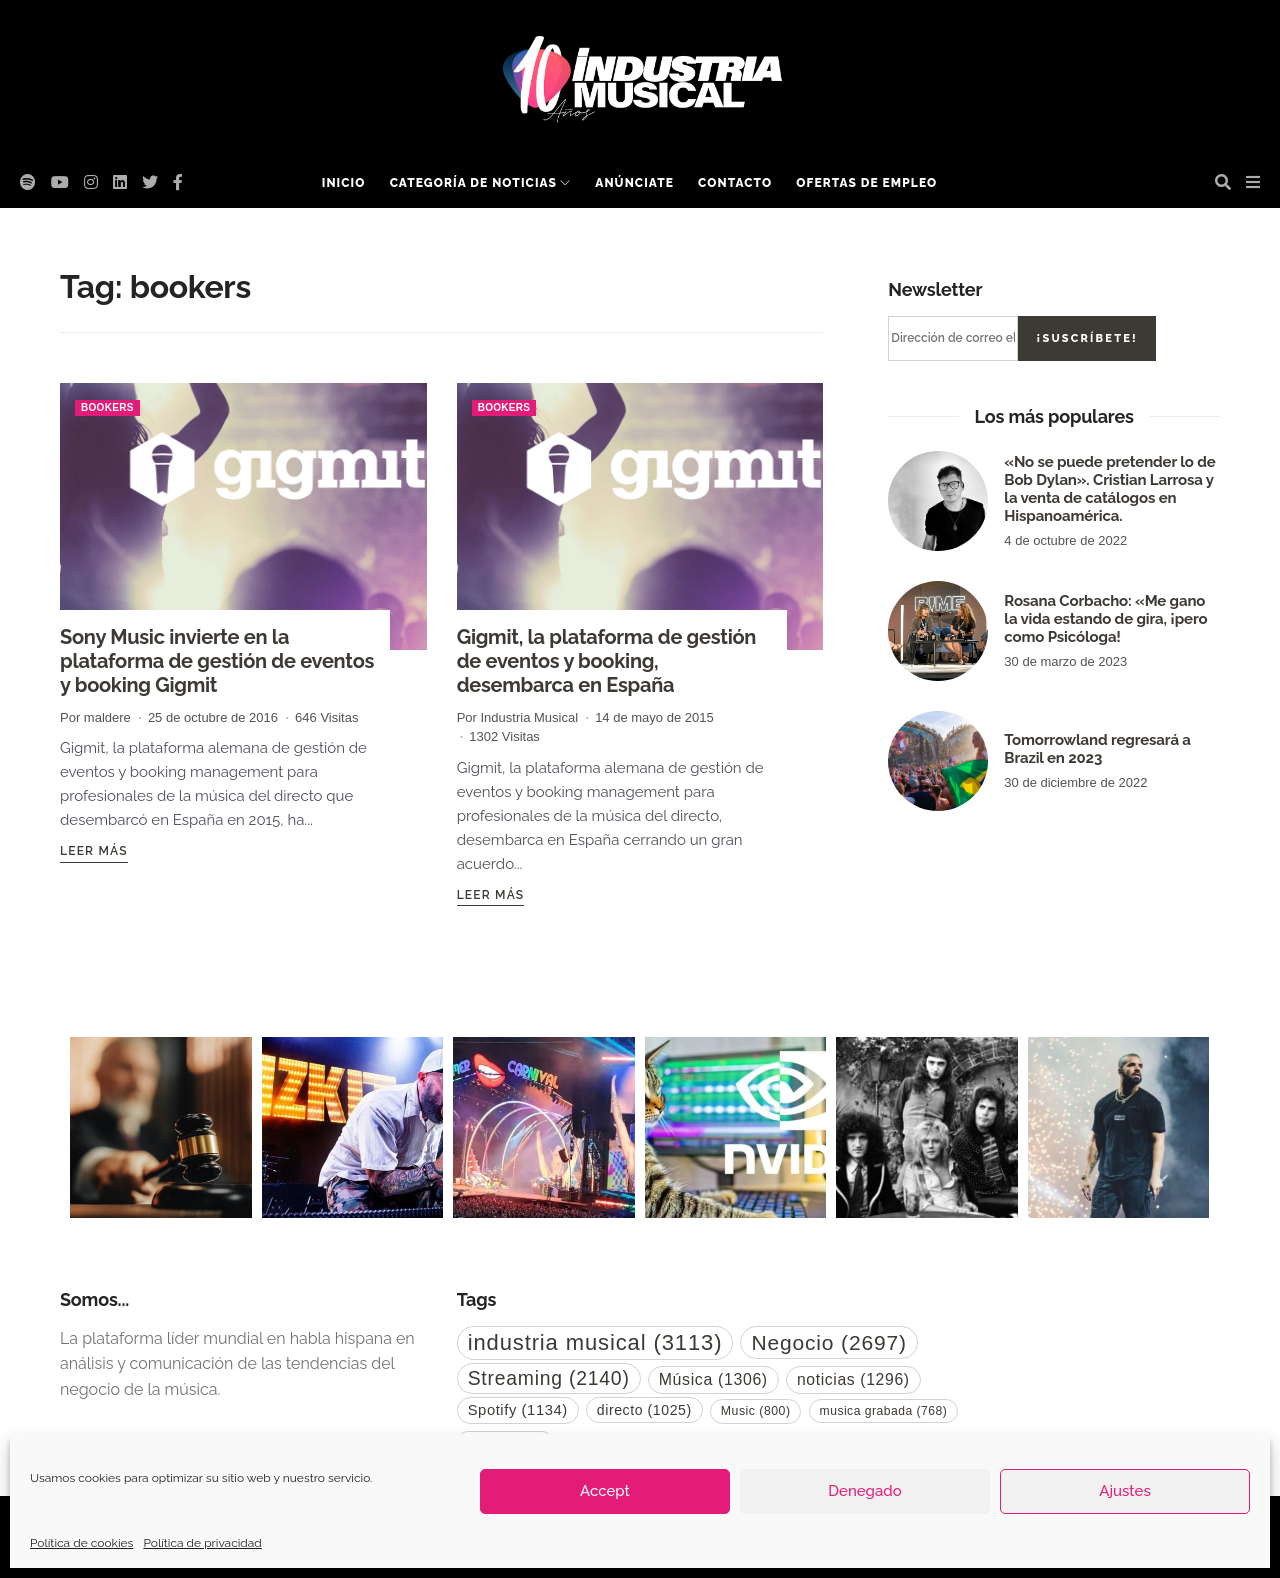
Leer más (94, 851)
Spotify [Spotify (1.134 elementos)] (518, 1410)
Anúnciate (634, 183)
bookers (107, 407)
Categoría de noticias (473, 183)
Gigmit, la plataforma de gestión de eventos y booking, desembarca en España (606, 661)
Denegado (864, 1491)
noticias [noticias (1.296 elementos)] (853, 1379)
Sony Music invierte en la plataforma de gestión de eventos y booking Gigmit (217, 661)
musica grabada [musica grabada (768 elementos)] (884, 1411)
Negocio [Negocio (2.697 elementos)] (828, 1342)
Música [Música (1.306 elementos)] (713, 1379)
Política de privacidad (202, 1543)
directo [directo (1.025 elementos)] (644, 1410)
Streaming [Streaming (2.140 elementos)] (549, 1378)
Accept (605, 1491)
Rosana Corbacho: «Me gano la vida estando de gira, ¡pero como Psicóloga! (1105, 619)
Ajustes (1124, 1491)
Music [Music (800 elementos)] (756, 1411)
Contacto (735, 183)
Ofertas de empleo (866, 183)
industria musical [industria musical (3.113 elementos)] (595, 1342)
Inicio (344, 183)
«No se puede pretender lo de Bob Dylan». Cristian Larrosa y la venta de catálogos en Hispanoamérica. (1109, 489)
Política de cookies (81, 1543)
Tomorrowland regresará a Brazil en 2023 (1097, 749)
